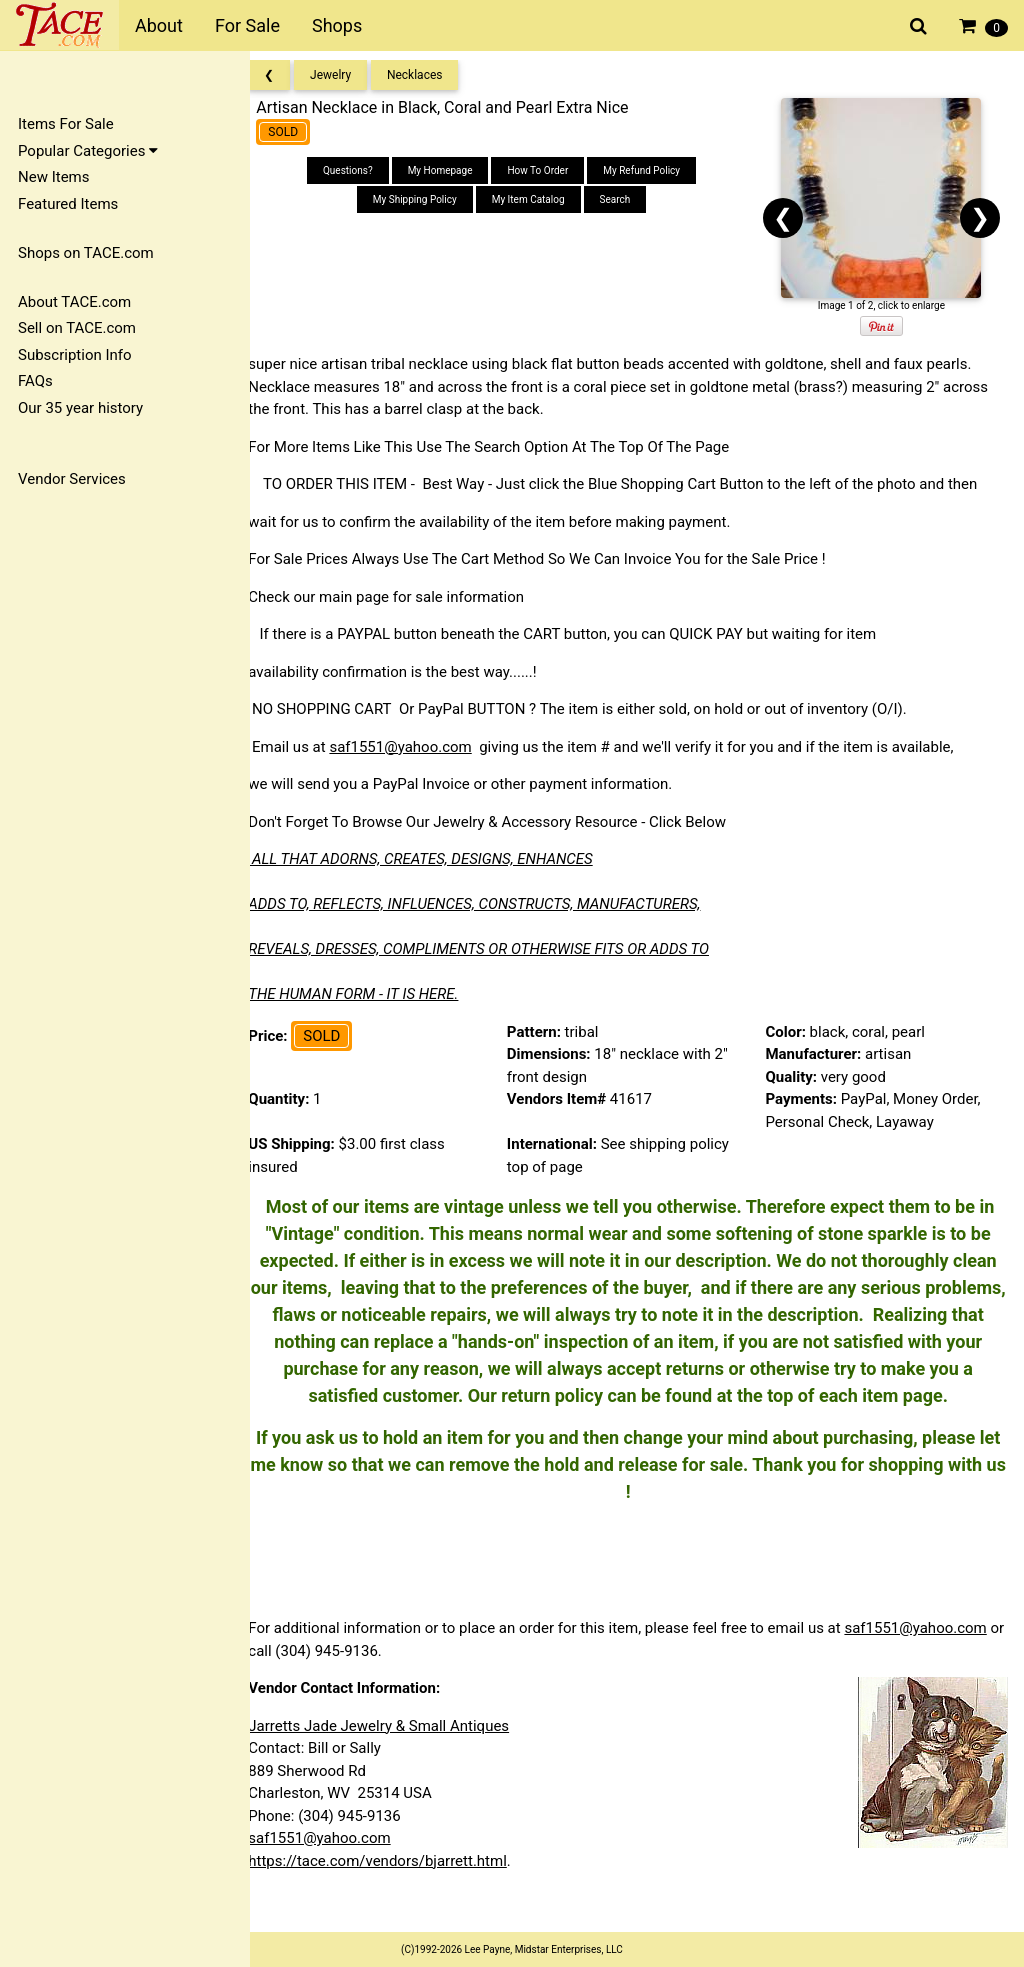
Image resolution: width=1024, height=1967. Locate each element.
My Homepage (451, 170)
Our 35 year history (80, 408)
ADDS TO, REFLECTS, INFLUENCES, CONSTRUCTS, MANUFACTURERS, (492, 904)
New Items (53, 177)
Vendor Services (72, 479)
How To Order (549, 170)
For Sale (247, 25)
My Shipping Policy (427, 199)
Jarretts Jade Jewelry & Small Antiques (396, 1753)
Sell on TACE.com (77, 328)
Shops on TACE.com (86, 253)
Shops (337, 25)
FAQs (35, 381)
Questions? (360, 170)
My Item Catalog (539, 199)
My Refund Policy (653, 170)
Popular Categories (88, 151)
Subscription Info (75, 355)
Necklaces (433, 75)
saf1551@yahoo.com (418, 747)
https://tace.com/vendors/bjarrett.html (395, 1888)
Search (626, 199)
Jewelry (348, 75)
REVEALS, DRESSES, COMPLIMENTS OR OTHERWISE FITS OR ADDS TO (496, 949)
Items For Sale (66, 124)
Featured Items (68, 204)
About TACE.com (74, 302)
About (159, 25)
